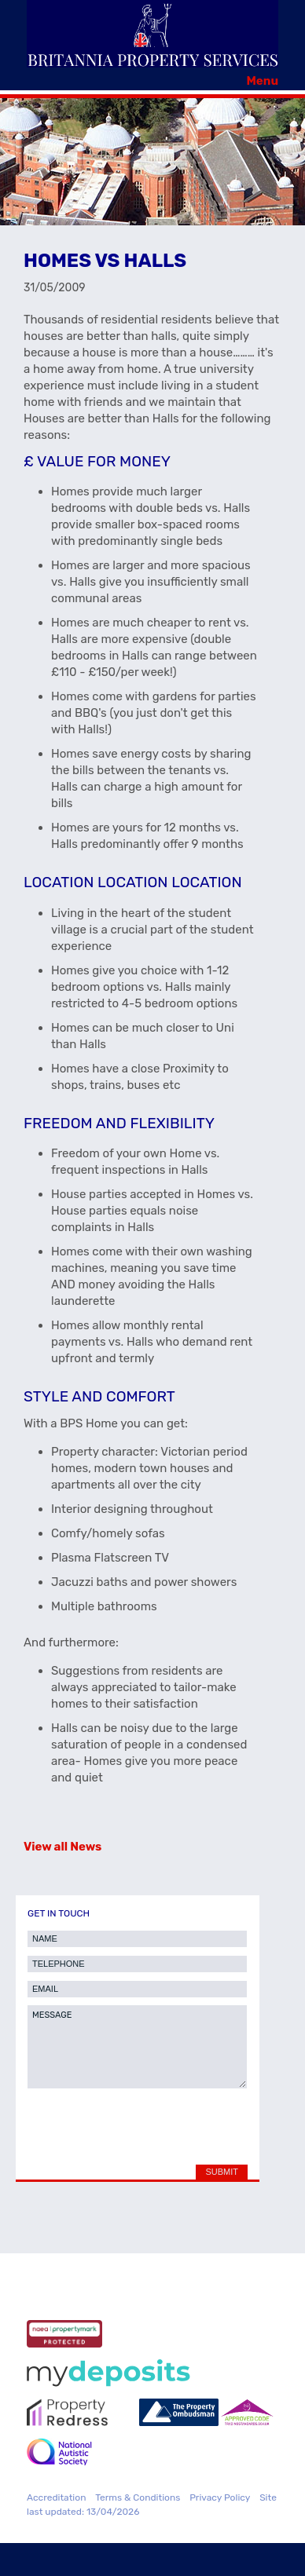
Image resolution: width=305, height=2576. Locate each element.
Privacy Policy (219, 2497)
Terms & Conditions (137, 2497)
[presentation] (141, 2130)
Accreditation (56, 2497)
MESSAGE (137, 2046)
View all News (62, 1847)
